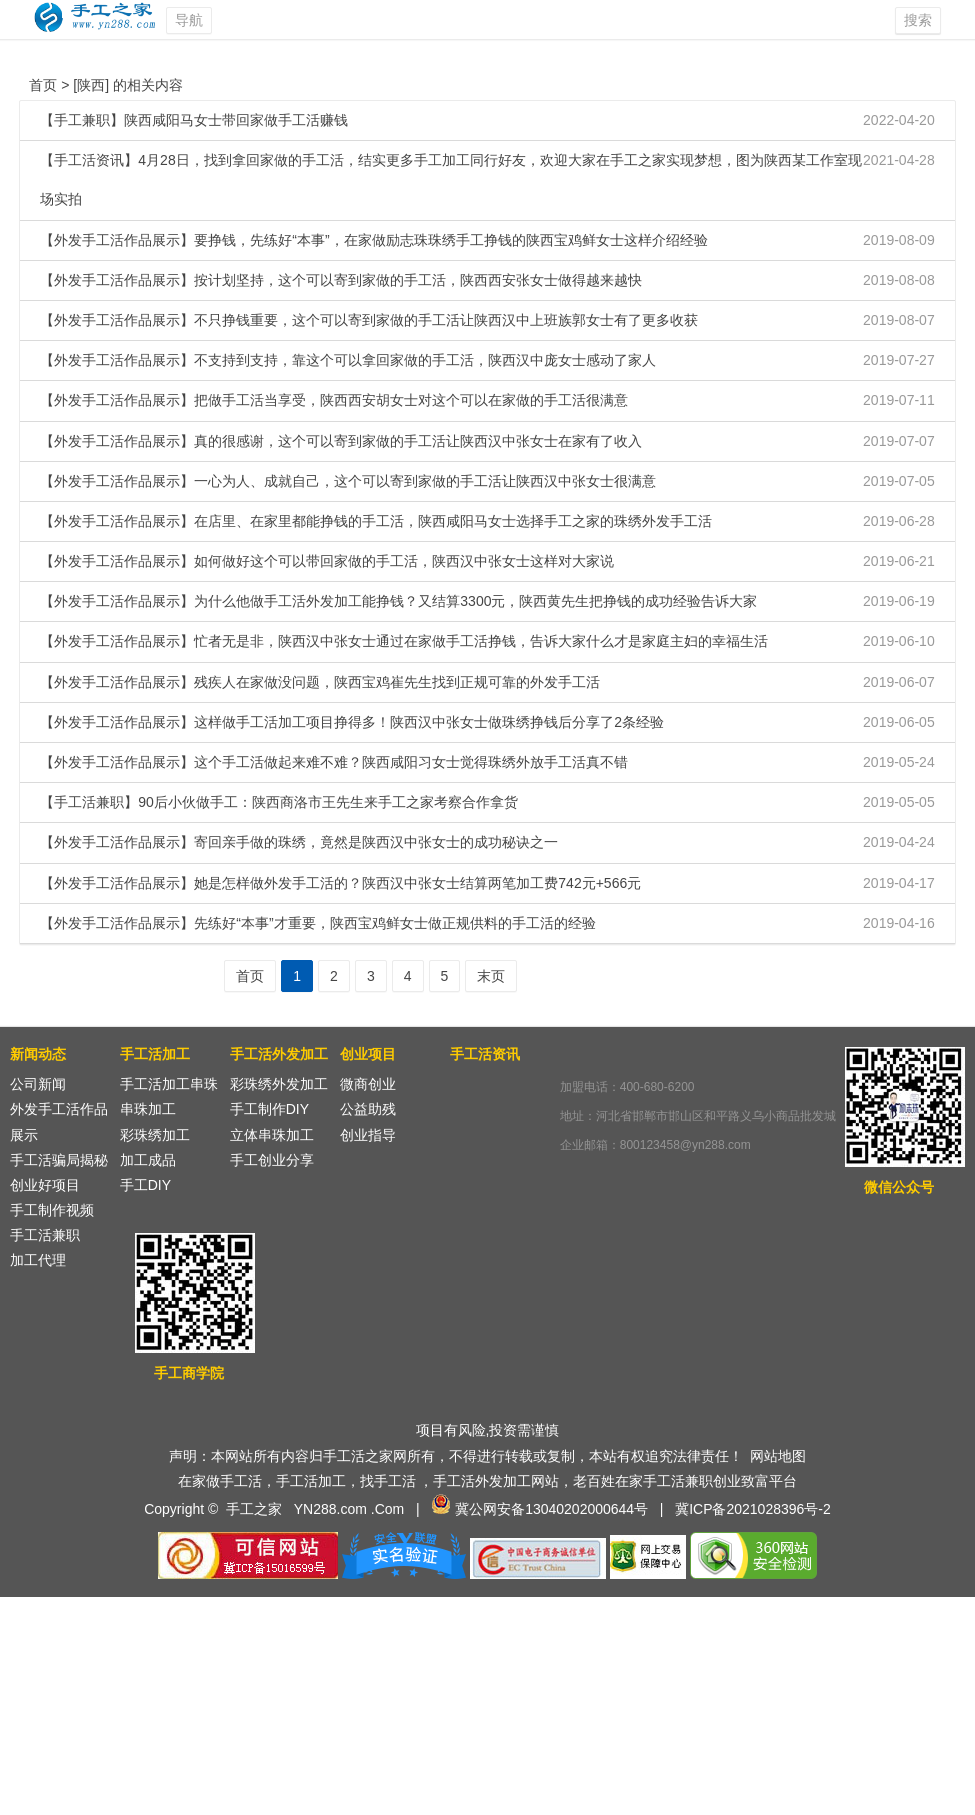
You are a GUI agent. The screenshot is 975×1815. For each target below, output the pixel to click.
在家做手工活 (220, 1481)
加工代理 (38, 1260)
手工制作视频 (52, 1210)
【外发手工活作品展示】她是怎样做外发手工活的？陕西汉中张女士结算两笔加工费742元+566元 (340, 883)
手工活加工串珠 (169, 1084)
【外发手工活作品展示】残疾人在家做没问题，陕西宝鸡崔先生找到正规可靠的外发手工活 (320, 682)
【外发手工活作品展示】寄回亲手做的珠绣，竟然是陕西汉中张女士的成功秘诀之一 (299, 842)
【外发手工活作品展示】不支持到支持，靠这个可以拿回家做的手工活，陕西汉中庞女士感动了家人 (348, 360)
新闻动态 (38, 1054)
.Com (387, 1509)
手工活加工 (155, 1054)
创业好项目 (45, 1185)
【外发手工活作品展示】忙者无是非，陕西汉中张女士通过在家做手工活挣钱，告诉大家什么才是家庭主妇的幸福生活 (404, 641)
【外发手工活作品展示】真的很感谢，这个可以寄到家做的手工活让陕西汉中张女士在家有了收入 (341, 441)
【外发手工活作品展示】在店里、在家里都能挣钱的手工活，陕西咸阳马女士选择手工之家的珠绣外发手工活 (376, 521)
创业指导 (368, 1135)
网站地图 (778, 1456)
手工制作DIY (269, 1109)
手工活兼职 (45, 1235)
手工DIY (145, 1185)
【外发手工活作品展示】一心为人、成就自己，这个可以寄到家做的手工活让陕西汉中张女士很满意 (348, 481)
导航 (189, 20)
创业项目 (368, 1054)
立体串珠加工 (272, 1135)
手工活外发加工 (279, 1054)
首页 (43, 85)
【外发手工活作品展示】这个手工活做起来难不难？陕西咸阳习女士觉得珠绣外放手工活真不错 (334, 762)
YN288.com (330, 1509)
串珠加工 (148, 1109)
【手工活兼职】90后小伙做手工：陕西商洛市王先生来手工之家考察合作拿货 (279, 802)
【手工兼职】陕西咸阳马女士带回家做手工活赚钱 (194, 120)
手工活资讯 (485, 1054)
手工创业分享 (272, 1160)
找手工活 (388, 1481)
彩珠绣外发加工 (279, 1084)
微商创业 (368, 1084)
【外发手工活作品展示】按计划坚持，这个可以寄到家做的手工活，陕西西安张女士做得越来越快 (341, 280)
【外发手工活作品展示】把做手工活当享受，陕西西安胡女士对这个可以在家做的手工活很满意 (334, 400)
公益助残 (368, 1109)
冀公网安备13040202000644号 (551, 1509)
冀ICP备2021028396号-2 (753, 1509)
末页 (491, 976)
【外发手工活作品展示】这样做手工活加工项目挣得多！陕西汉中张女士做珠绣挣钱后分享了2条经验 (352, 722)
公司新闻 (38, 1084)
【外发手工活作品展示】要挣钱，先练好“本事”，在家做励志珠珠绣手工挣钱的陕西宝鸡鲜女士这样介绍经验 (373, 240)
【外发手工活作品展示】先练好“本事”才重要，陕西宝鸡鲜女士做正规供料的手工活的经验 (317, 923)
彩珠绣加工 (155, 1135)
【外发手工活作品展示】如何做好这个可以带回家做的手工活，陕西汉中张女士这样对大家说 (327, 561)
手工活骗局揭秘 (59, 1160)
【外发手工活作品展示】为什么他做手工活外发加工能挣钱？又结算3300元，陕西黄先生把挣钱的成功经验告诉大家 (398, 601)
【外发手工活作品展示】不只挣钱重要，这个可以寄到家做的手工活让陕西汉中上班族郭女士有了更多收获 (369, 320)
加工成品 (148, 1160)
